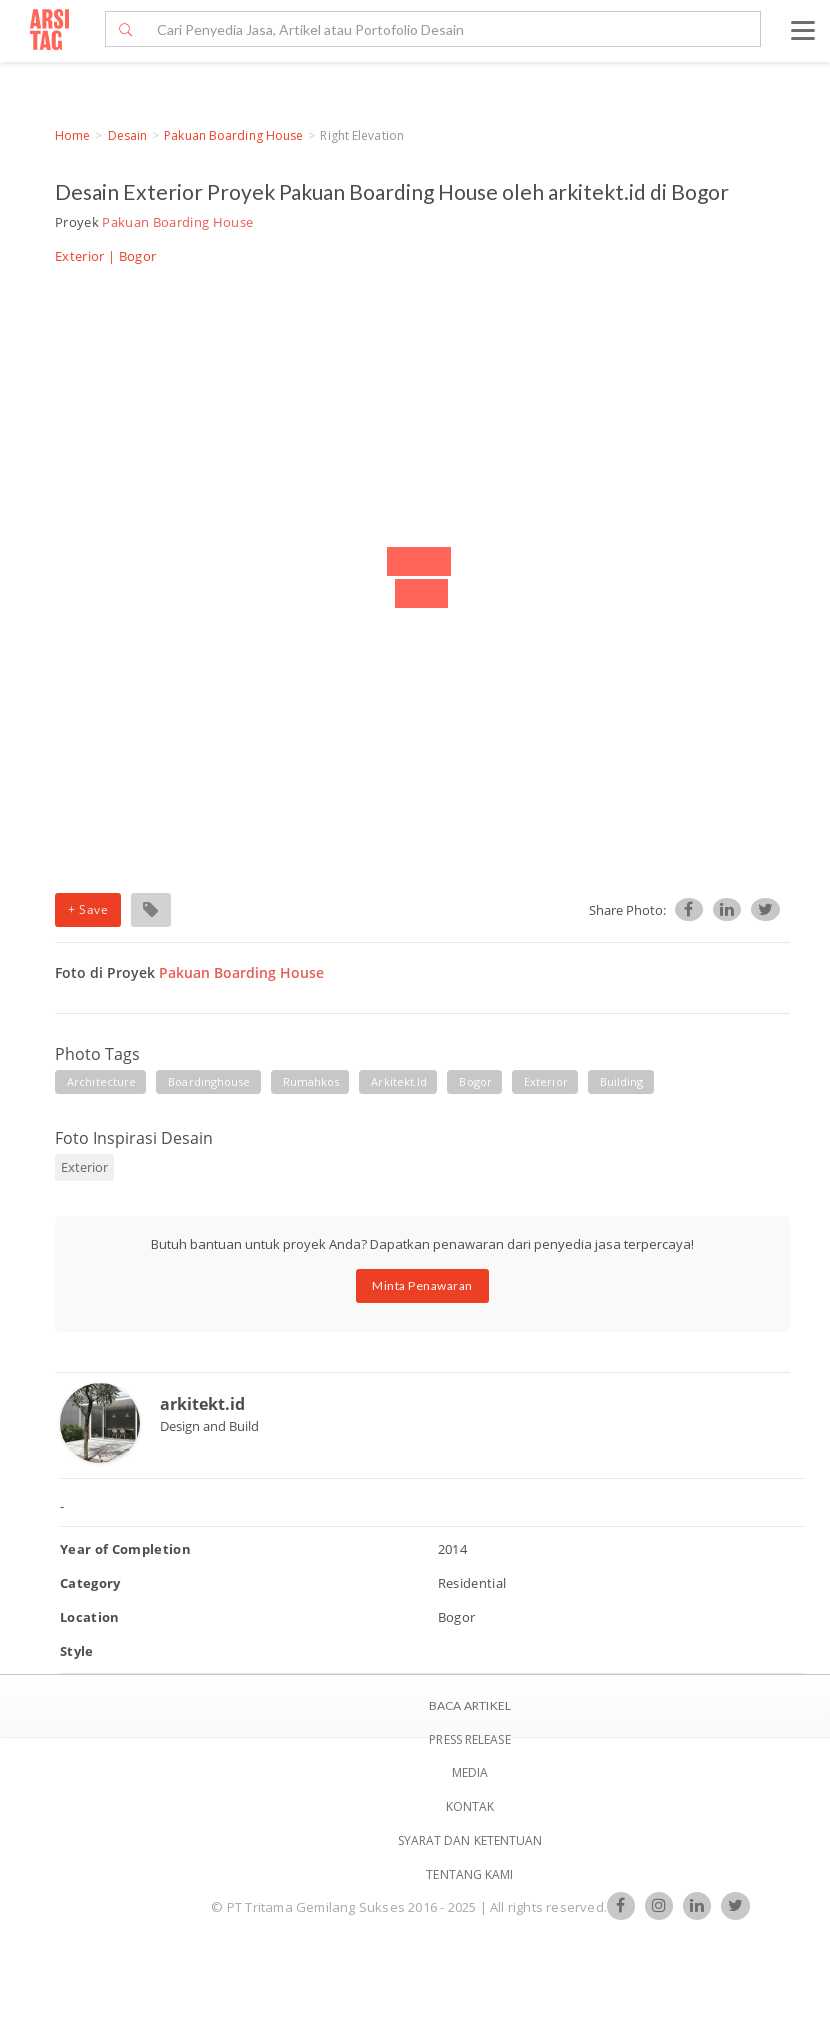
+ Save (88, 909)
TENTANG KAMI (469, 1874)
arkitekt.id (399, 1081)
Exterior (80, 256)
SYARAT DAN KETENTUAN (470, 1840)
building (622, 1081)
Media (470, 1772)
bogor (475, 1081)
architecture (101, 1081)
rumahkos (311, 1081)
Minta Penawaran (422, 1285)
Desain (128, 135)
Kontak (470, 1806)
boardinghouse (209, 1081)
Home (72, 135)
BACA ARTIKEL (470, 1705)
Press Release (469, 1739)
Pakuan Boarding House (233, 135)
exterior (546, 1081)
